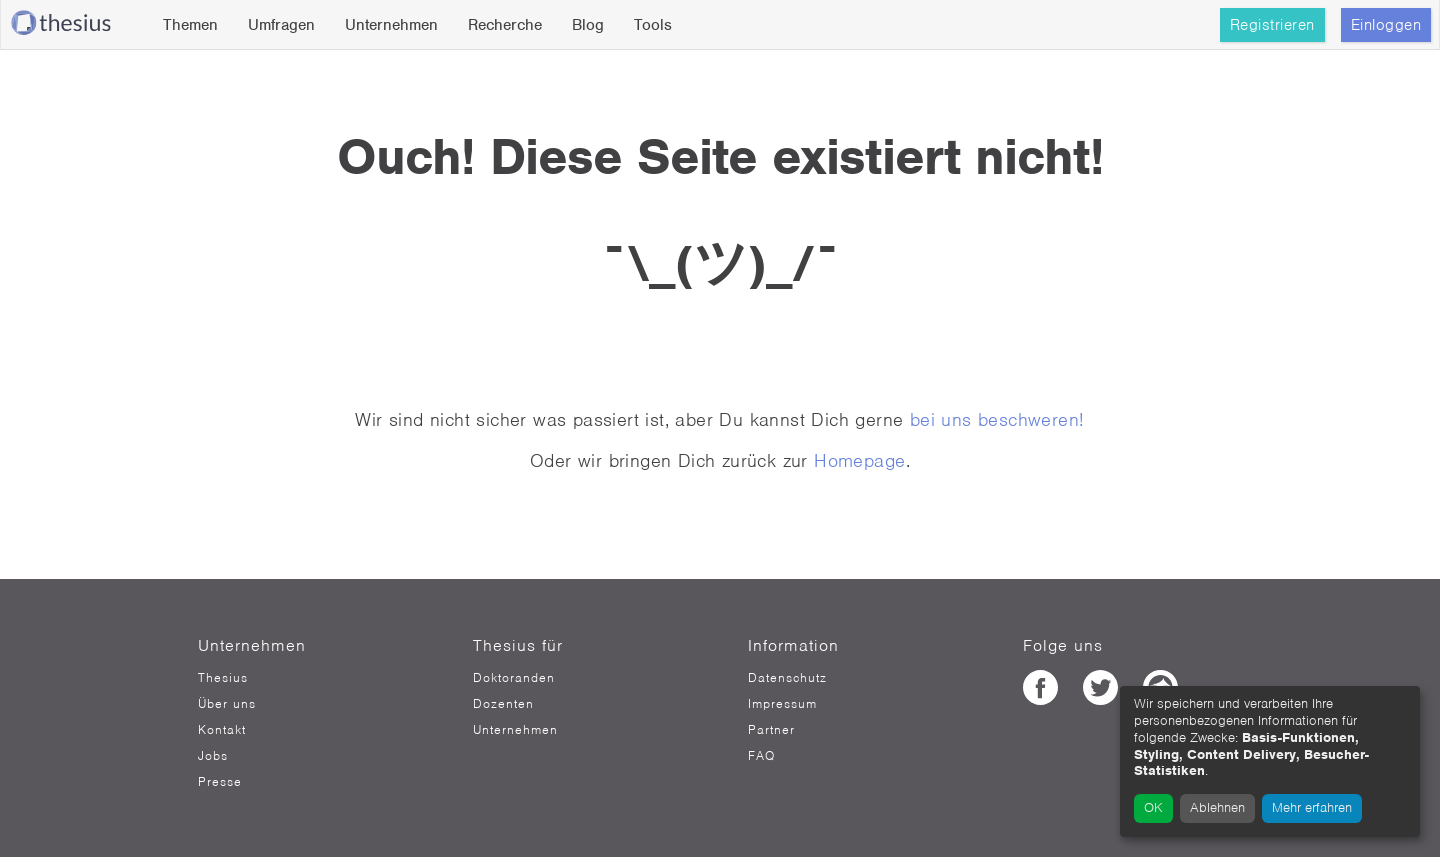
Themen (190, 25)
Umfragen (281, 25)
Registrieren (1272, 25)
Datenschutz (787, 678)
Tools (653, 25)
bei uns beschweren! (997, 419)
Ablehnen (1217, 807)
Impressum (782, 704)
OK (1153, 807)
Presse (220, 782)
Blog (588, 25)
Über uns (227, 704)
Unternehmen (391, 25)
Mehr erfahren (1312, 807)
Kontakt (222, 730)
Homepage (859, 460)
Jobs (213, 756)
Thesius (223, 678)
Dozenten (503, 704)
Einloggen (1386, 25)
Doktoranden (514, 678)
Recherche (505, 25)
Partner (771, 730)
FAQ (761, 756)
